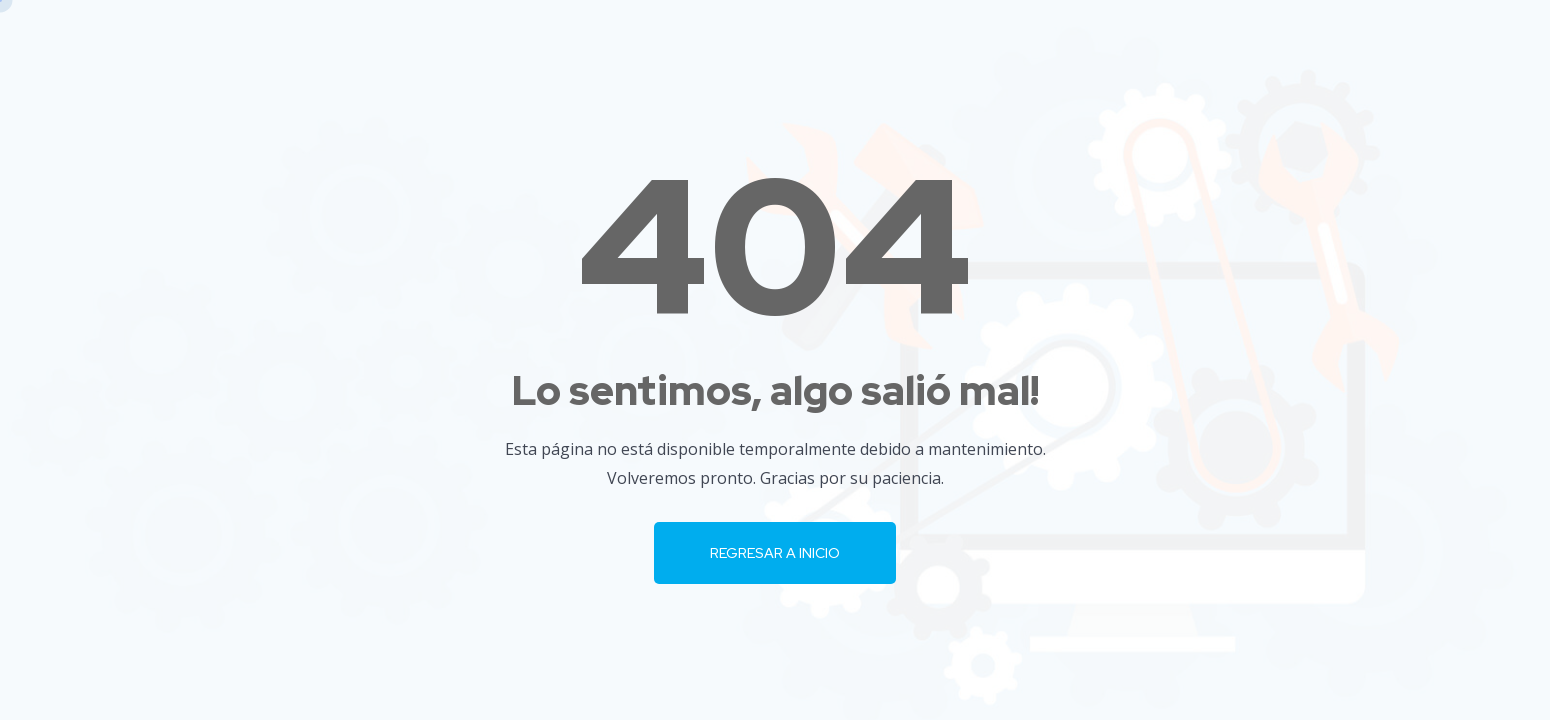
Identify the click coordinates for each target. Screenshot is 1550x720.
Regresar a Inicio (775, 553)
